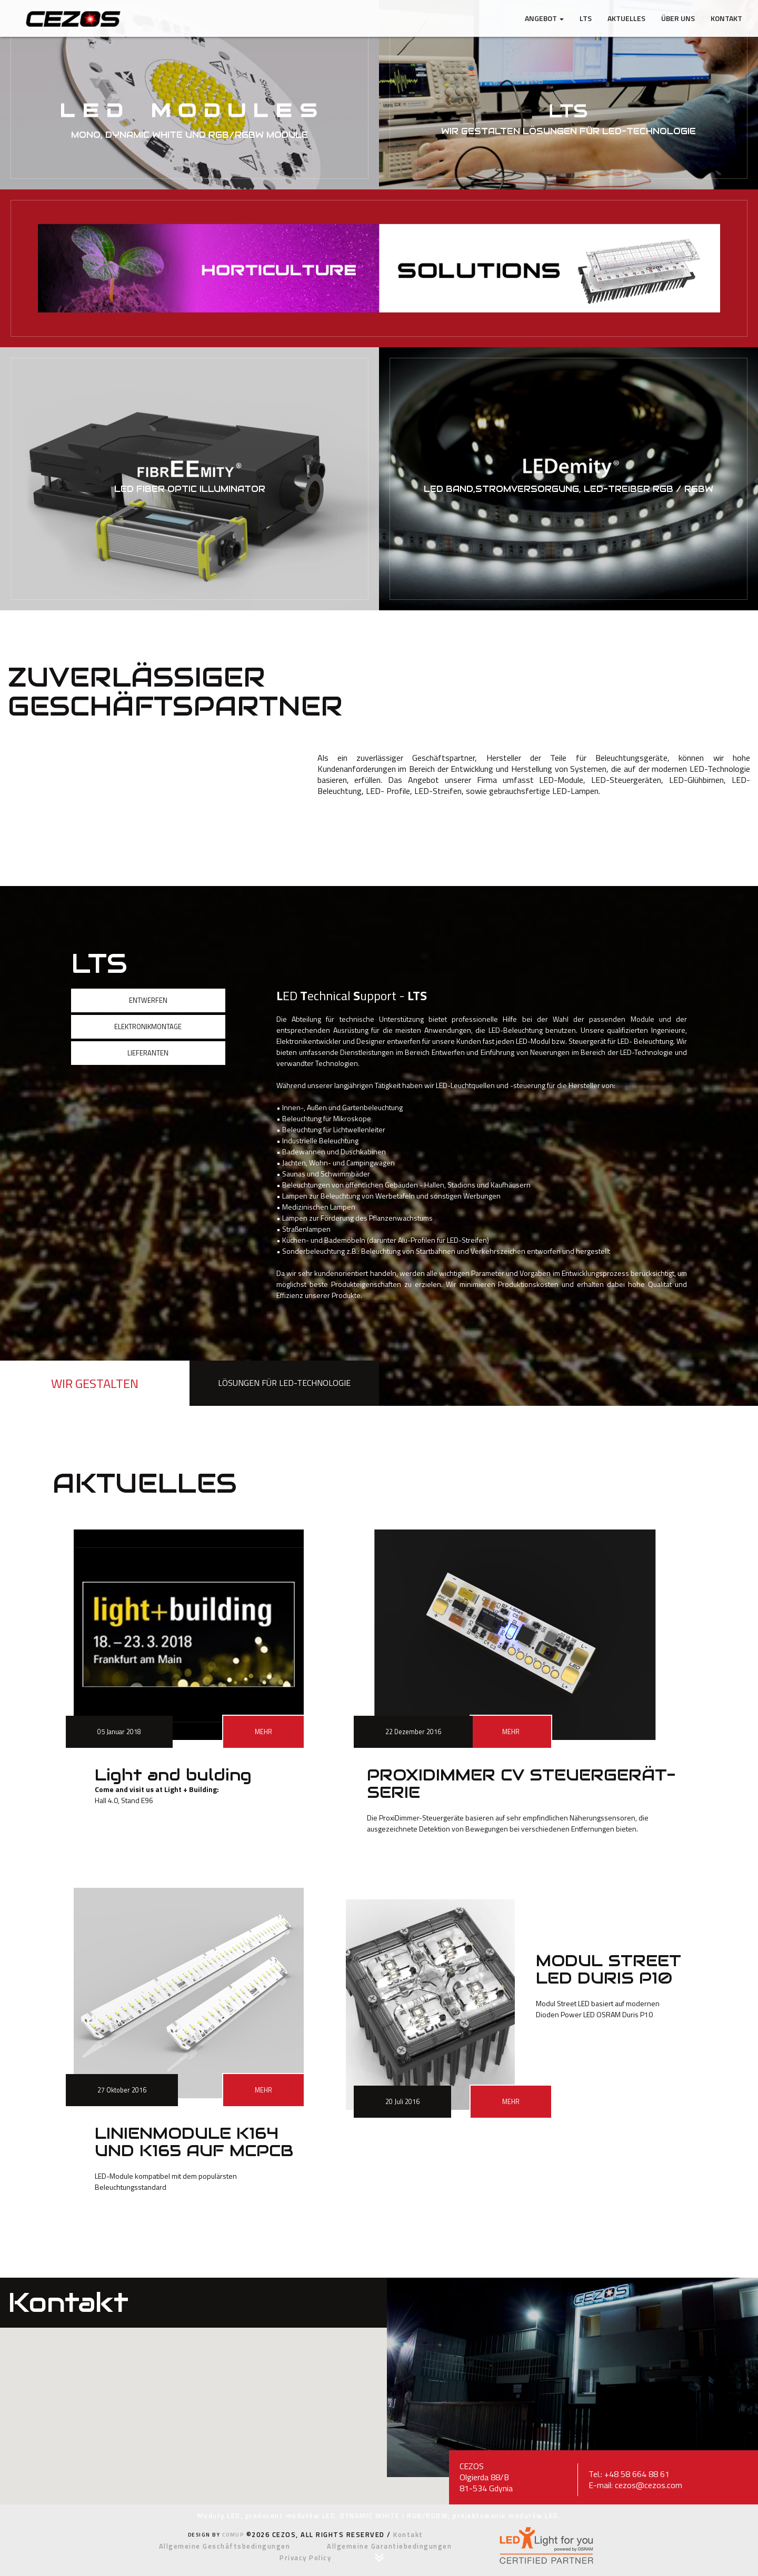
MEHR (263, 1732)
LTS (586, 18)
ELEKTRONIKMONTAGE (148, 1026)
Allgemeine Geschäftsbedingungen (225, 2546)
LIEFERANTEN (147, 1053)
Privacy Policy (305, 2557)
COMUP (233, 2535)
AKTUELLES (626, 18)
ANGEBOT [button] (544, 18)
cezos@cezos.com (648, 2485)
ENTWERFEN (148, 1000)
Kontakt (726, 18)
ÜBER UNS (678, 18)
